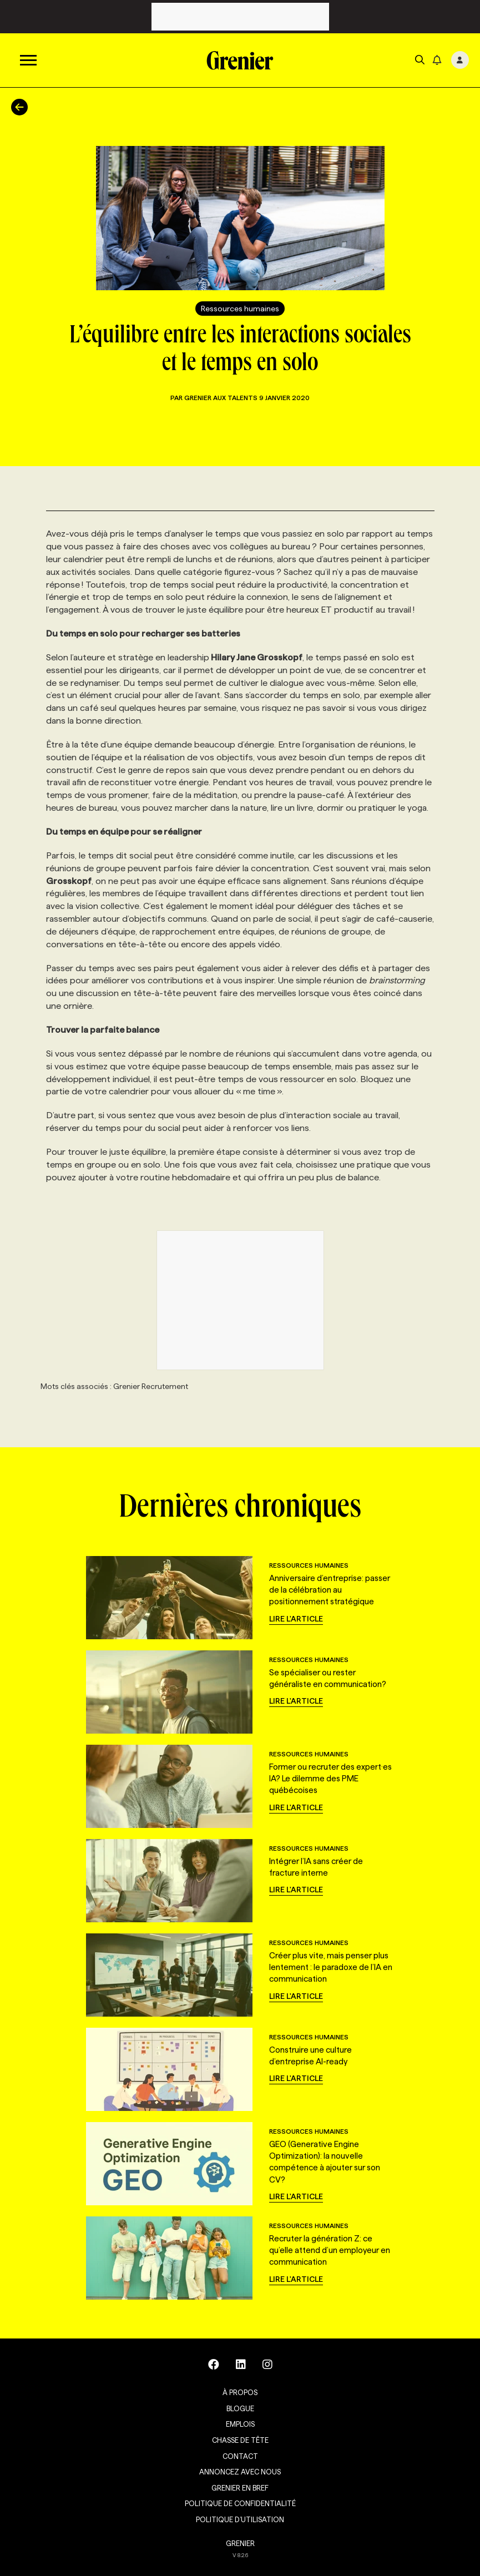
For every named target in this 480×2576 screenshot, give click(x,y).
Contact (240, 2456)
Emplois (240, 2424)
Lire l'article (296, 1618)
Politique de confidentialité (240, 2503)
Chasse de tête (240, 2440)
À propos (240, 2392)
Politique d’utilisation (240, 2519)
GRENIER (240, 2543)
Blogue (240, 2408)
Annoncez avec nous (240, 2472)
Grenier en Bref (240, 2488)
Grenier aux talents (221, 397)
